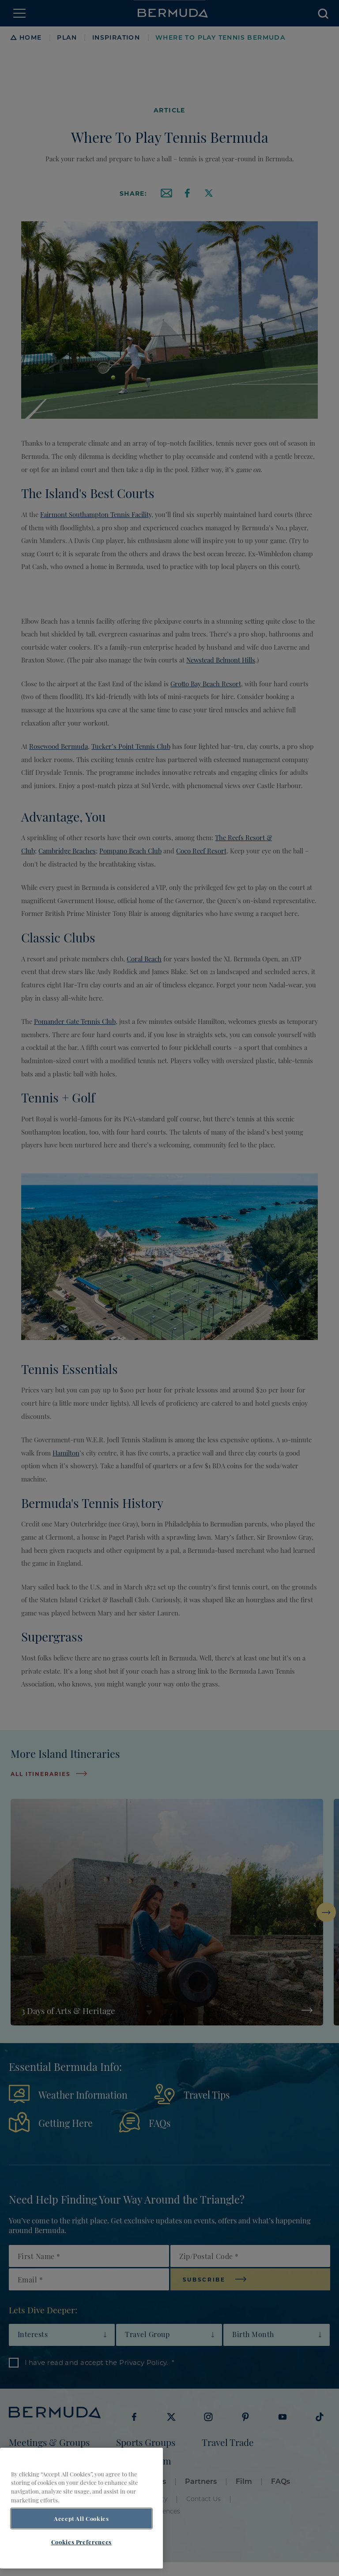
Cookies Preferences (81, 2557)
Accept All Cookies (81, 2534)
